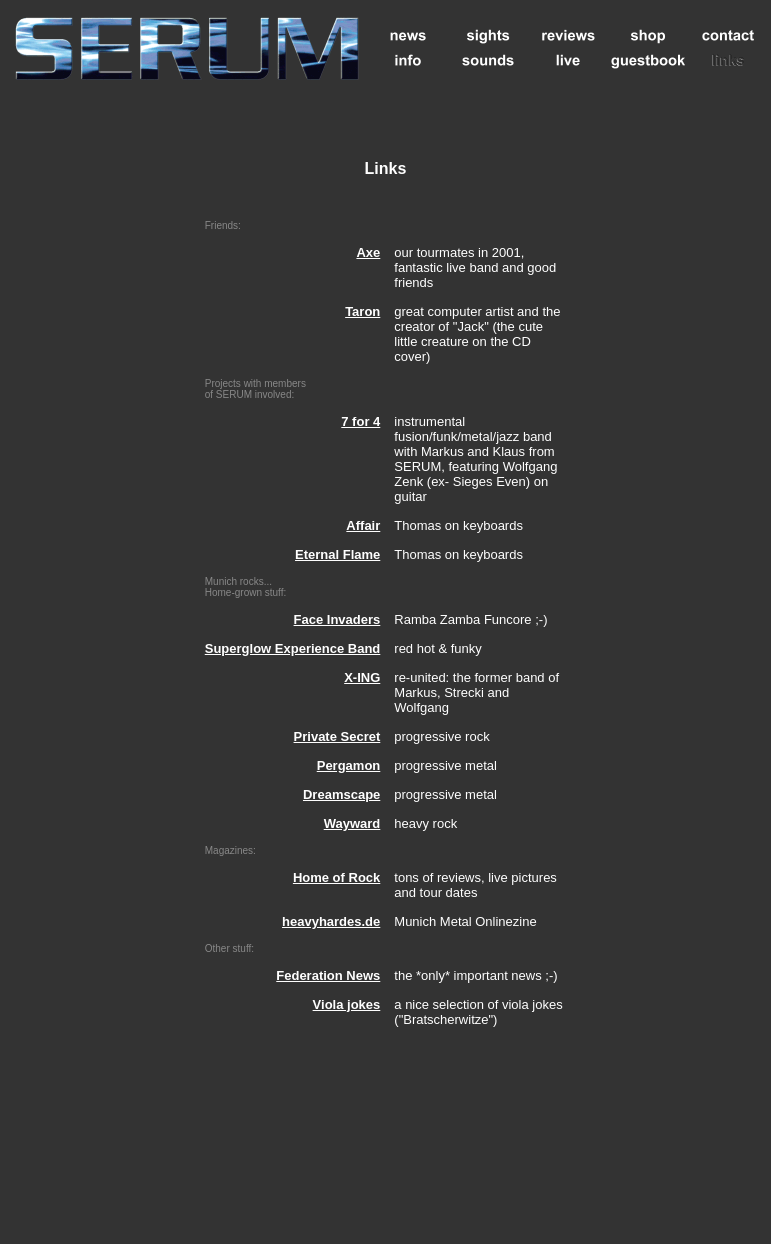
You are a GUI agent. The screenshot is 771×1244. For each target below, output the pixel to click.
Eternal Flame (337, 554)
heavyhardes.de (331, 921)
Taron (362, 311)
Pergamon (349, 765)
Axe (368, 252)
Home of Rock (336, 877)
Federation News (328, 975)
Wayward (352, 823)
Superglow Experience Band (293, 648)
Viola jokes (347, 1004)
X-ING (362, 677)
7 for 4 (360, 421)
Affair (363, 525)
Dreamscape (341, 794)
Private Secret (337, 736)
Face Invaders (337, 619)
